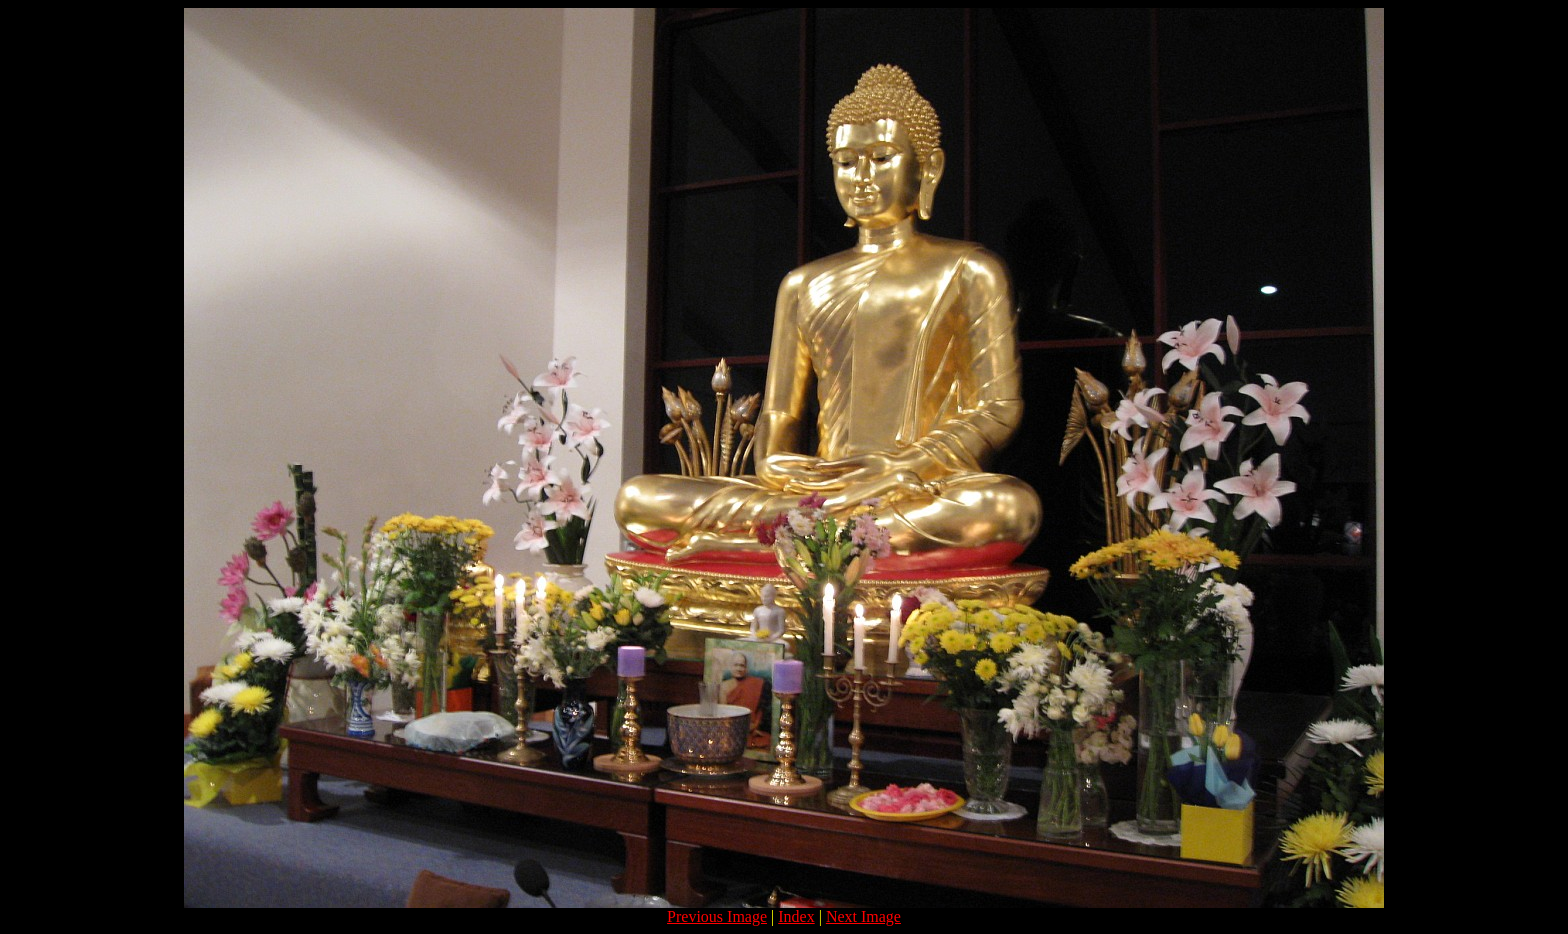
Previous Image (717, 916)
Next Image (863, 916)
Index (796, 916)
